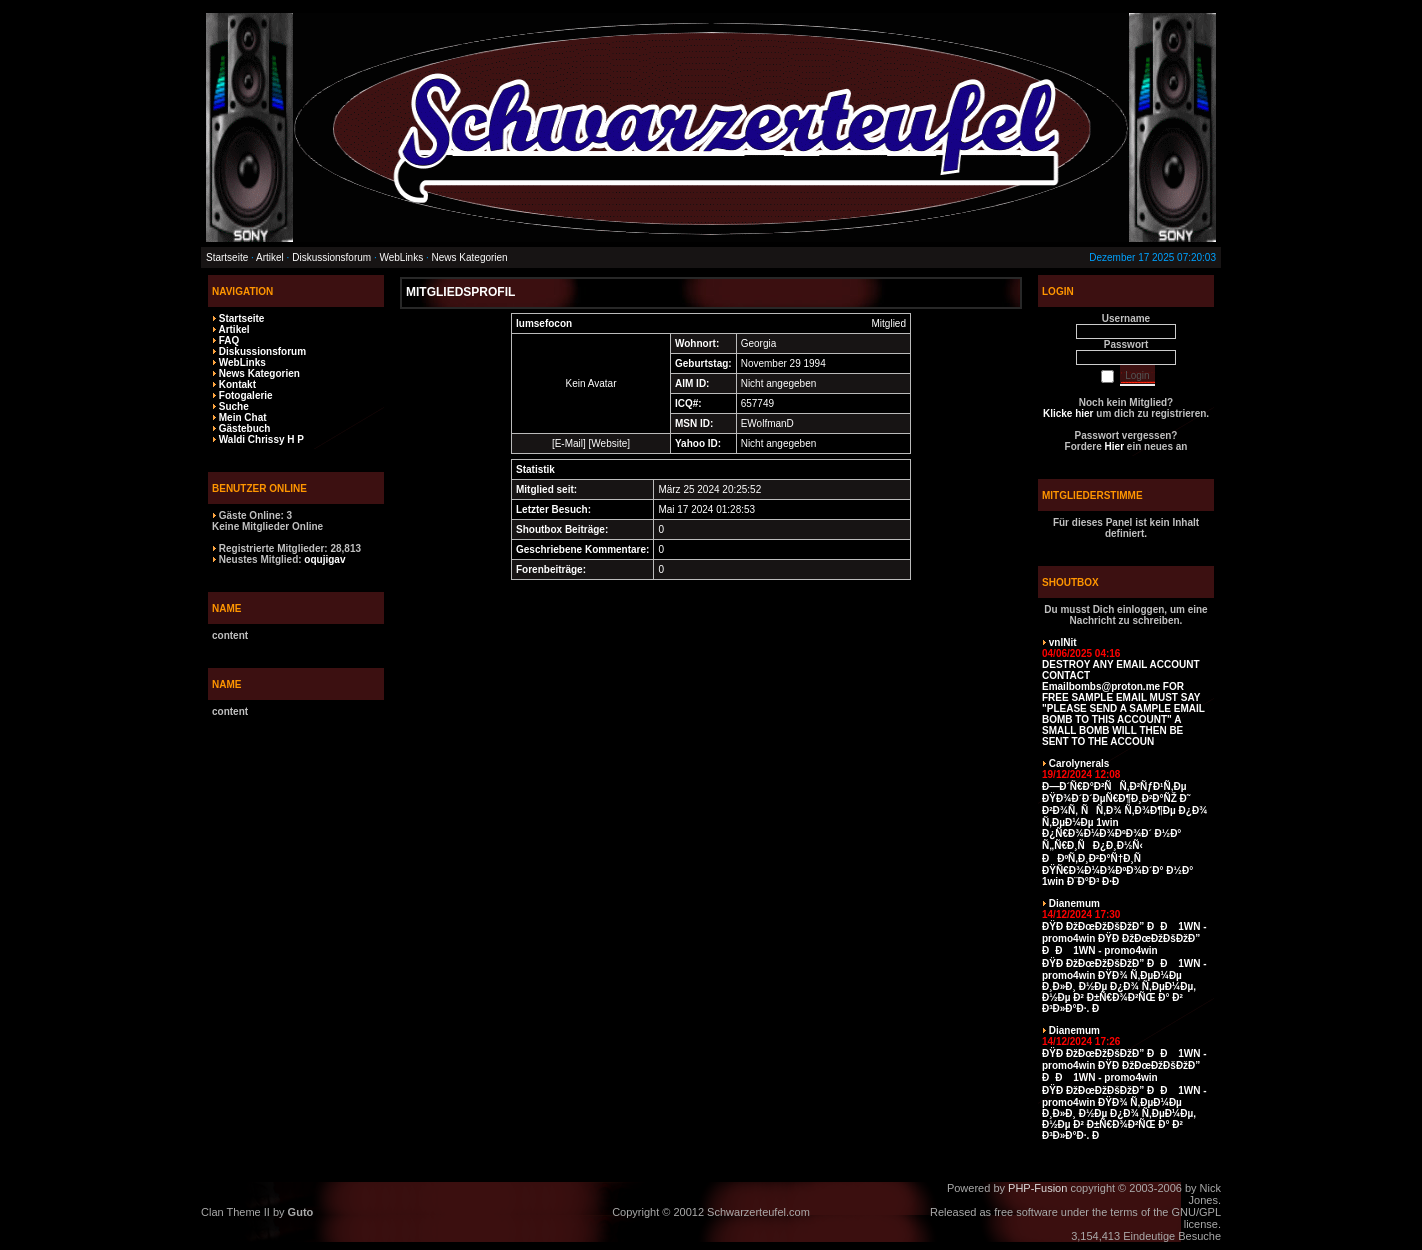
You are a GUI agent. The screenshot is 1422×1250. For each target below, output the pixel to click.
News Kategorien (470, 257)
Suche (234, 406)
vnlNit (1063, 642)
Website (609, 443)
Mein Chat (243, 417)
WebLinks (401, 257)
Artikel (270, 257)
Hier (1114, 446)
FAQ (229, 340)
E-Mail (569, 443)
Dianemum (1074, 903)
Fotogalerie (246, 395)
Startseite (227, 257)
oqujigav (324, 559)
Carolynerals (1079, 763)
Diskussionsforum (331, 257)
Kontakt (237, 384)
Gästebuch (245, 428)
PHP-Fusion (1037, 1188)
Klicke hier (1068, 413)
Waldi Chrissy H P (261, 439)
